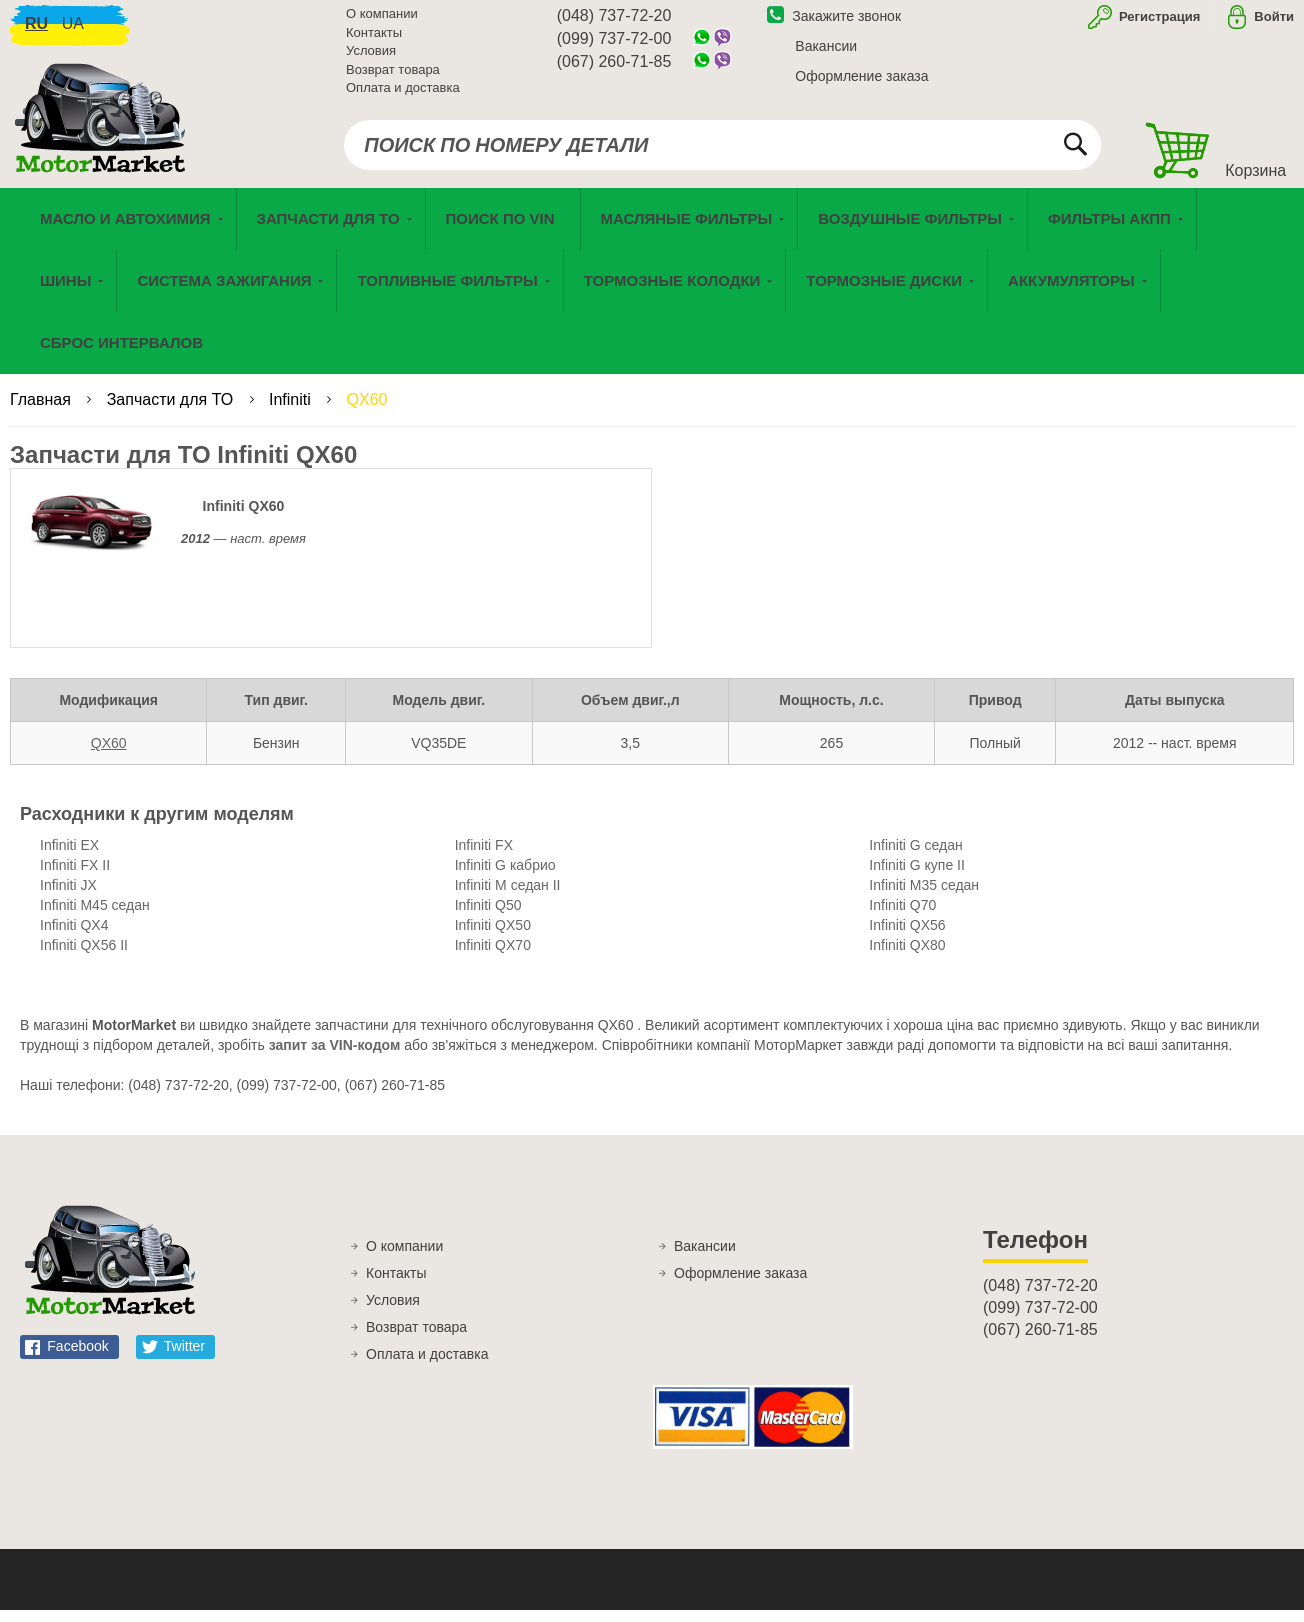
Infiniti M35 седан (924, 897)
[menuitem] (503, 231)
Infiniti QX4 (74, 937)
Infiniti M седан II (508, 897)
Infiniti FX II (75, 877)
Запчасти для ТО (172, 411)
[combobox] (722, 152)
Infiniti (292, 411)
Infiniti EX (69, 857)
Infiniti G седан (915, 857)
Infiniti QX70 (493, 957)
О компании (382, 20)
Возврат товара (393, 76)
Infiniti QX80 (907, 957)
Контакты (374, 39)
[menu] (652, 293)
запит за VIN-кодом (335, 1057)
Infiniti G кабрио (505, 877)
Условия (371, 57)
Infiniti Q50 (488, 917)
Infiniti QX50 (493, 937)
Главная (42, 411)
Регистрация (1157, 23)
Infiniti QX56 (907, 937)
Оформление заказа (861, 83)
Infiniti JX (68, 897)
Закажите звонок (834, 23)
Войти (1274, 23)
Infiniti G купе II (917, 877)
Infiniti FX (484, 857)
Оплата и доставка (403, 94)
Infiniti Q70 (902, 917)
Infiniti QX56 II (84, 957)
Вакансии (826, 53)
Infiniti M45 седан (95, 917)
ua (73, 30)
